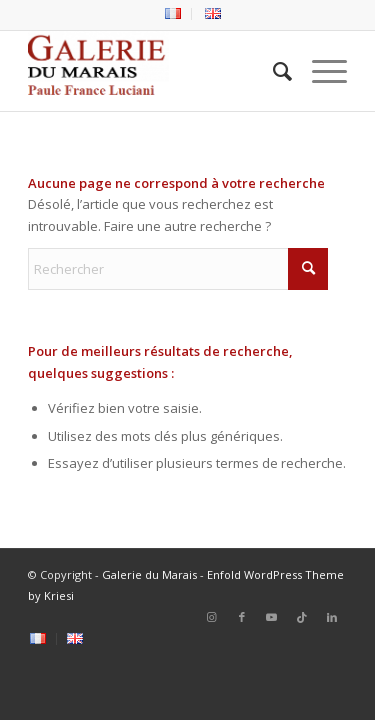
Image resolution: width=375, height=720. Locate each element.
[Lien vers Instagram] (212, 617)
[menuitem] (173, 14)
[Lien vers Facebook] (242, 617)
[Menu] (319, 71)
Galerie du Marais (149, 574)
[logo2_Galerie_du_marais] (155, 71)
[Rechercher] (272, 71)
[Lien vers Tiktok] (302, 617)
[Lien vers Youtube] (272, 617)
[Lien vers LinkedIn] (332, 617)
